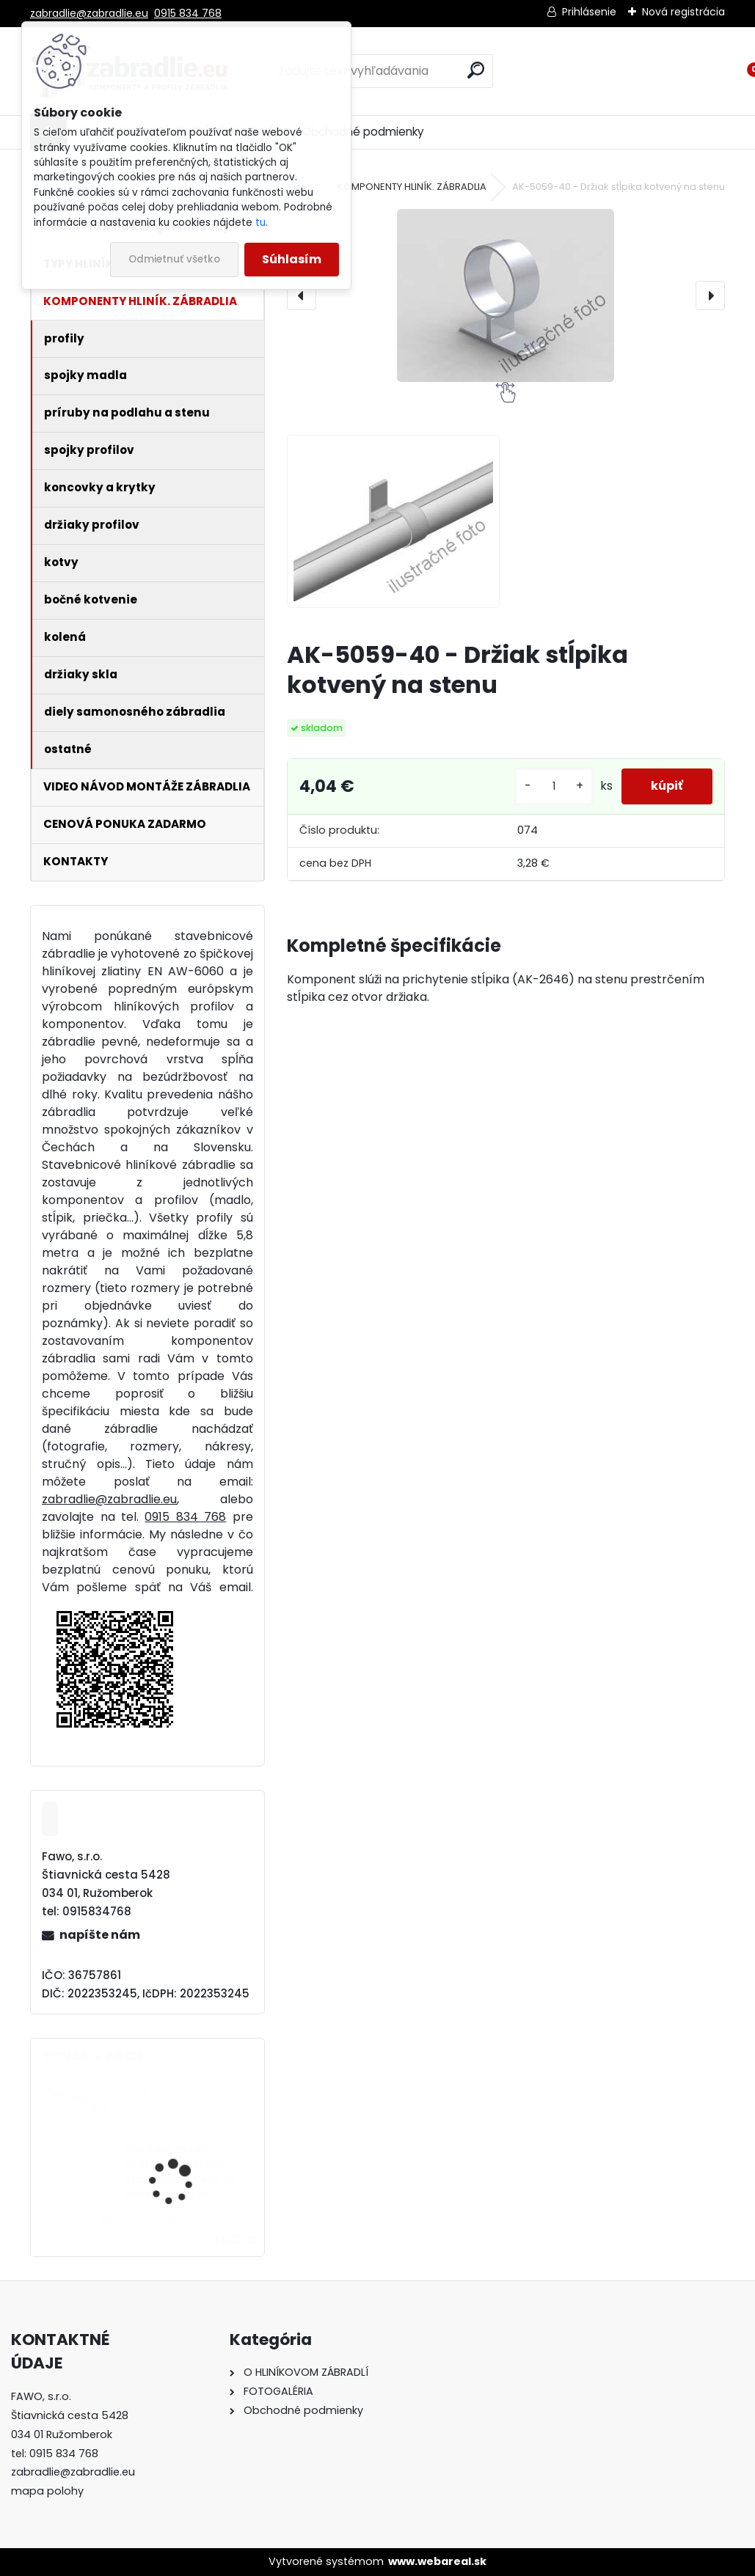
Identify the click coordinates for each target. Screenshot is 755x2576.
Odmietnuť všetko (174, 259)
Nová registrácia (683, 11)
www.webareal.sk (437, 2561)
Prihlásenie (589, 11)
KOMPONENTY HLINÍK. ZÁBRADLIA (412, 187)
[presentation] (301, 295)
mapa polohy (47, 2491)
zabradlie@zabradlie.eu (89, 13)
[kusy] (554, 786)
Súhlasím (291, 259)
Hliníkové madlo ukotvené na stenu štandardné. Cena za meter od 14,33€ (180, 2172)
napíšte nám (99, 1934)
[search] (475, 70)
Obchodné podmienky (363, 131)
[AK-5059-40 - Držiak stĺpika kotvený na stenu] (506, 295)
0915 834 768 (188, 13)
